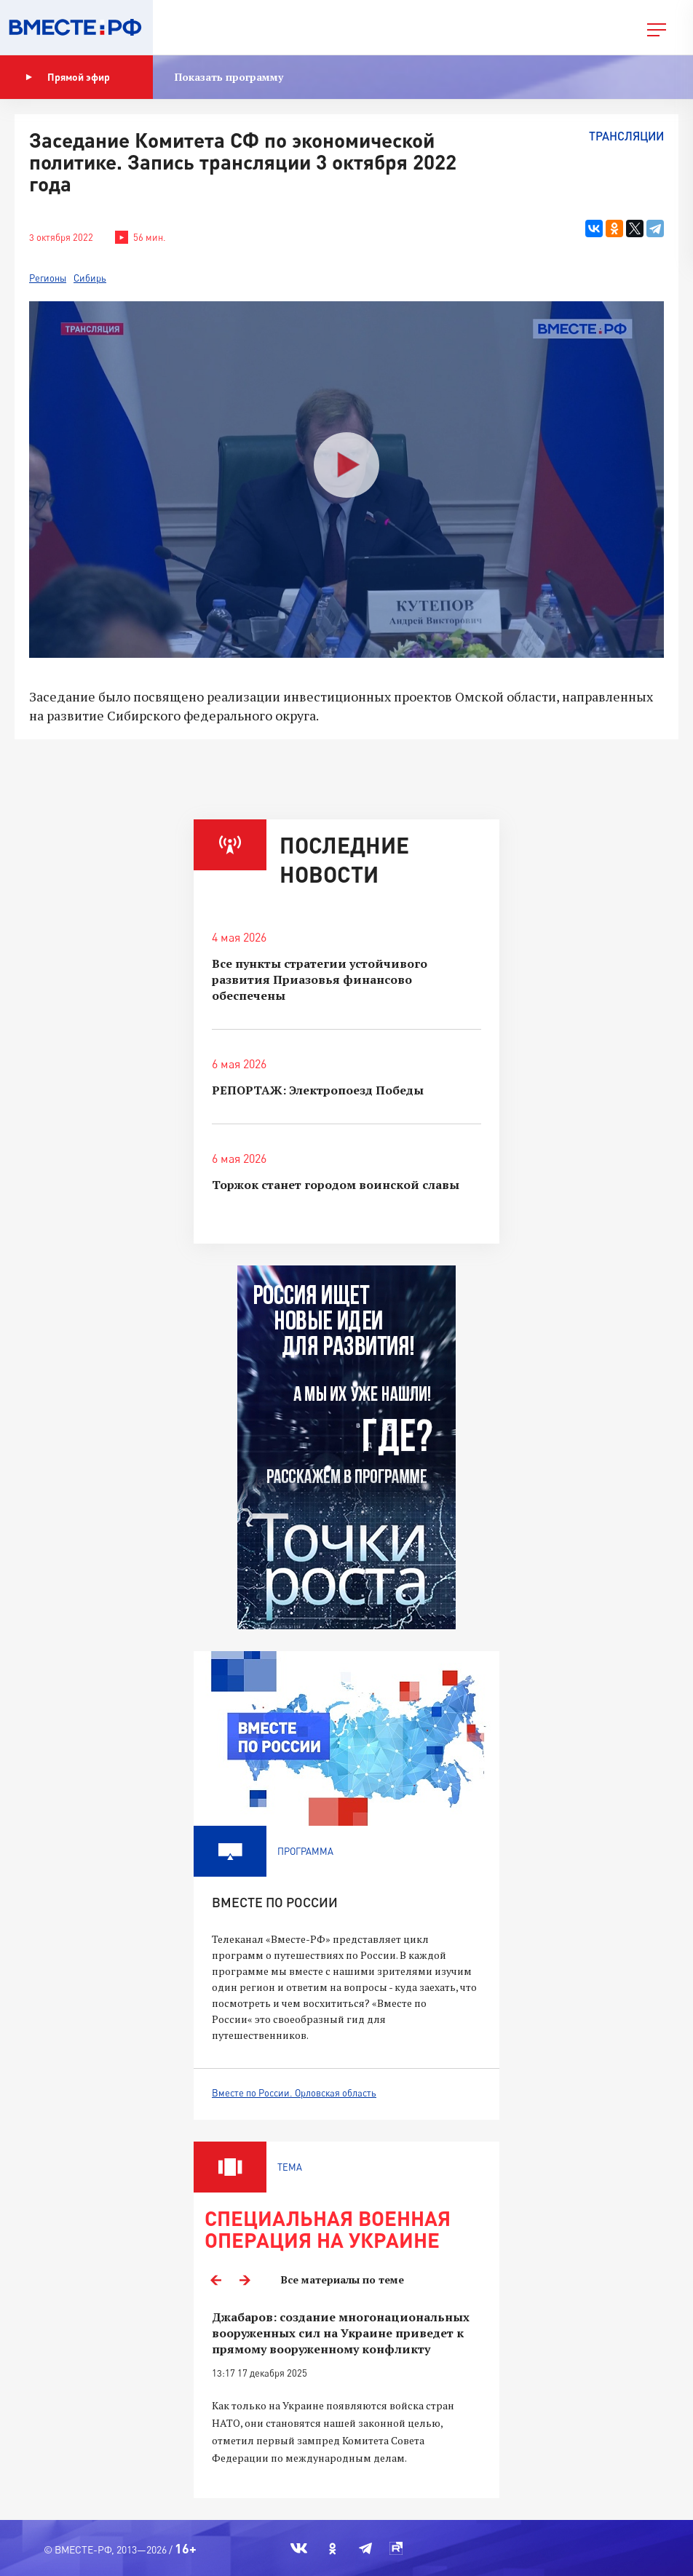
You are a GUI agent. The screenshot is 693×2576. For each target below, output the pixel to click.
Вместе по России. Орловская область (294, 2093)
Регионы (47, 278)
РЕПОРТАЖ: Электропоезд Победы (318, 1090)
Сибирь (90, 278)
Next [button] (244, 2279)
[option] (346, 2396)
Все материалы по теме (342, 2279)
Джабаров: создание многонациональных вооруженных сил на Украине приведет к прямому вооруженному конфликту (341, 2333)
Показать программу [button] (229, 77)
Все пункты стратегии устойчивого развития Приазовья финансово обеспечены (319, 979)
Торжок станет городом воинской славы (335, 1185)
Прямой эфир (67, 77)
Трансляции (626, 136)
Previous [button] (215, 2279)
